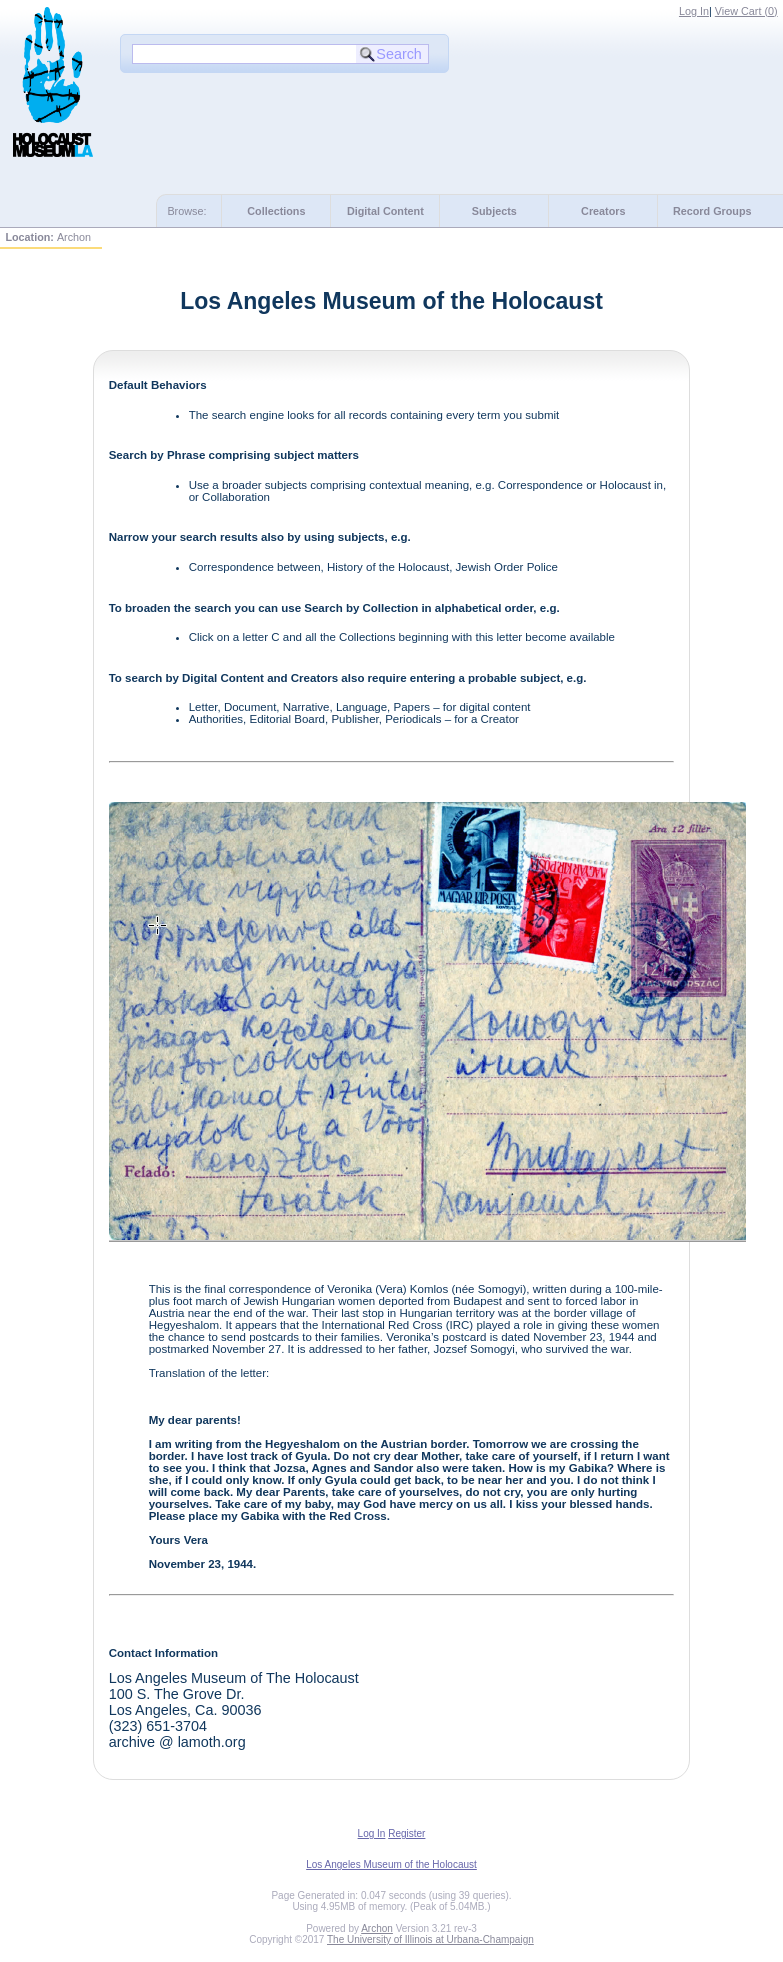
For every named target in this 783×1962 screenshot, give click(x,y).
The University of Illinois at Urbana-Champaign (430, 1939)
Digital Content (385, 211)
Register (406, 1833)
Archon (377, 1928)
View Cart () (746, 11)
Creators (603, 211)
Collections (276, 211)
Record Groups (712, 211)
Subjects (494, 211)
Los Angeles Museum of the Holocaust (391, 1864)
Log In (694, 11)
